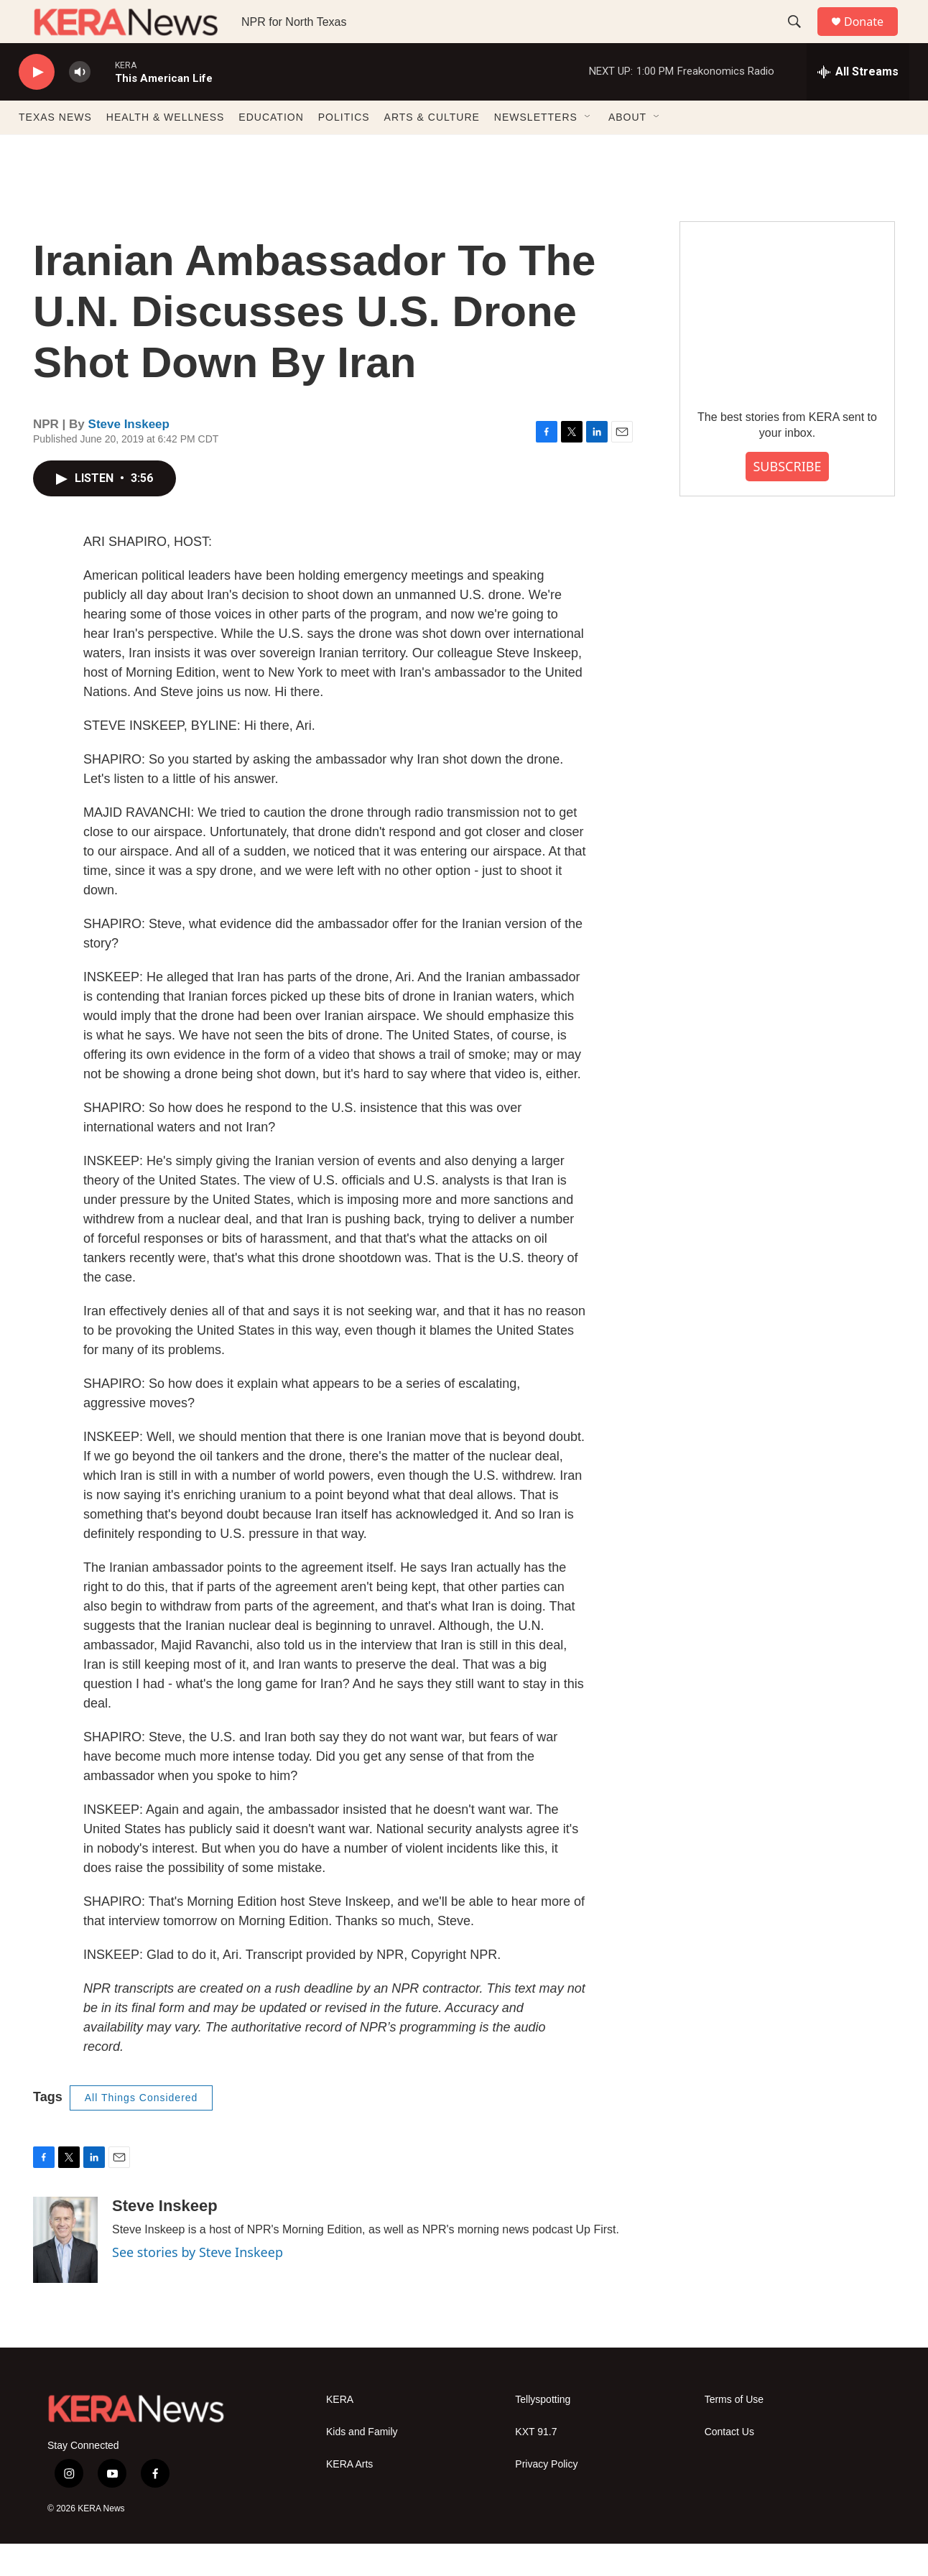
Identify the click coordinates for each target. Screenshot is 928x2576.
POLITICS (344, 149)
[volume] (80, 104)
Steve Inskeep (129, 456)
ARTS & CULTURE (432, 149)
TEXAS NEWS (55, 149)
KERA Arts (349, 2496)
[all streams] (858, 104)
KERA (339, 2432)
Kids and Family (362, 2464)
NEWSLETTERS (535, 149)
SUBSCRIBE (787, 498)
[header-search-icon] (801, 38)
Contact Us (729, 2464)
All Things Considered (141, 2130)
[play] (36, 104)
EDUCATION (270, 149)
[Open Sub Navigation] (588, 149)
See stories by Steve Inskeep (197, 2284)
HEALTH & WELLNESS (165, 149)
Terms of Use (734, 2432)
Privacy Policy (546, 2496)
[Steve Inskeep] (65, 2272)
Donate (872, 37)
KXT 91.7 (536, 2464)
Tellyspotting (542, 2432)
